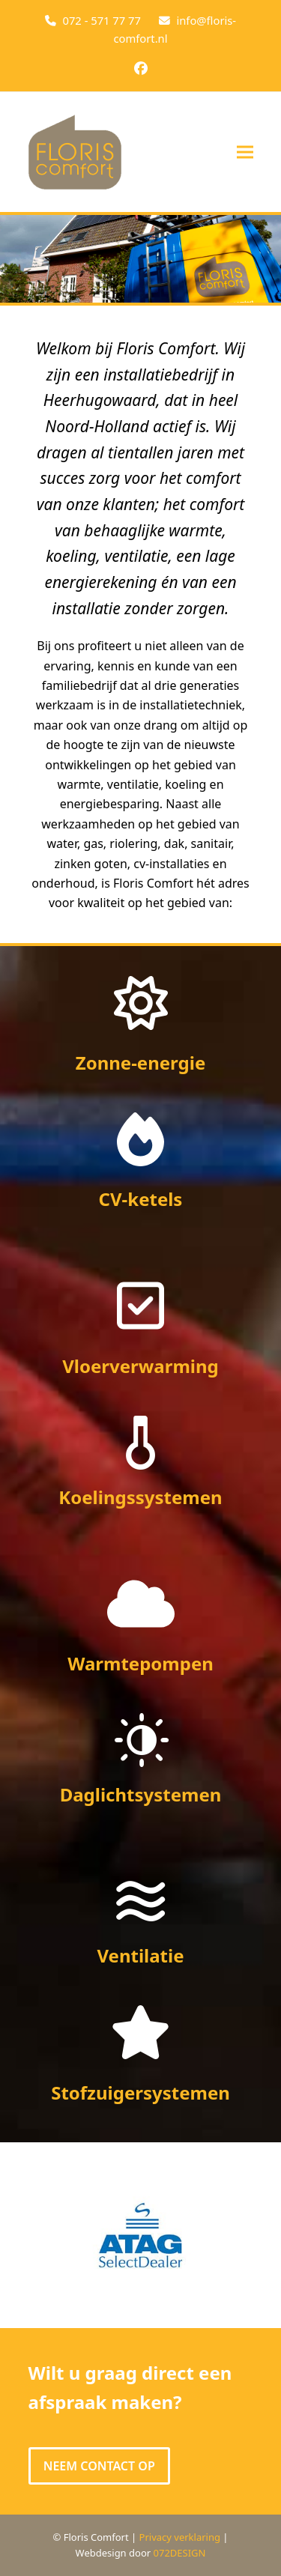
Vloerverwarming (140, 1366)
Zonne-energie (141, 1062)
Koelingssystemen (140, 1497)
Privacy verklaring (179, 2537)
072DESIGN (180, 2553)
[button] (245, 152)
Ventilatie (140, 1955)
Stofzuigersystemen (140, 2092)
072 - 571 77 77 (101, 20)
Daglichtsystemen (141, 1794)
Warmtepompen (140, 1663)
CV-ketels (141, 1199)
